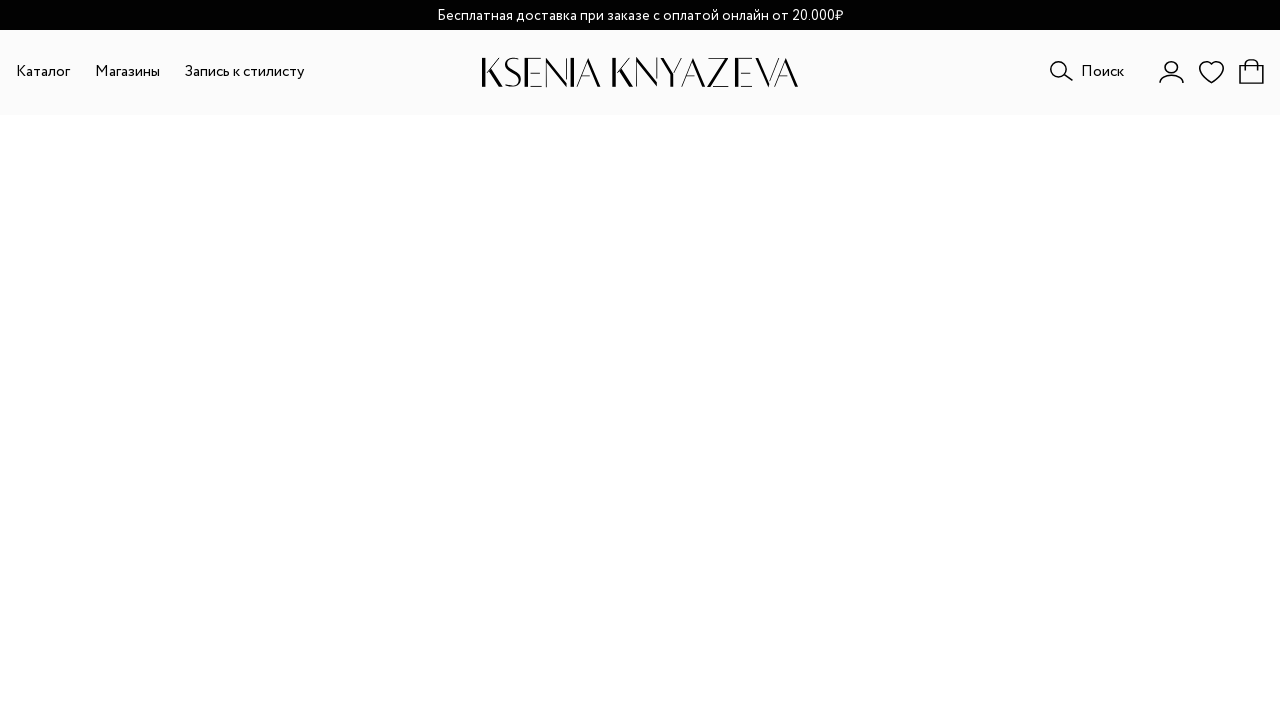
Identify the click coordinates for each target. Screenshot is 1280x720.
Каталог (43, 72)
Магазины (127, 72)
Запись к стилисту (244, 72)
